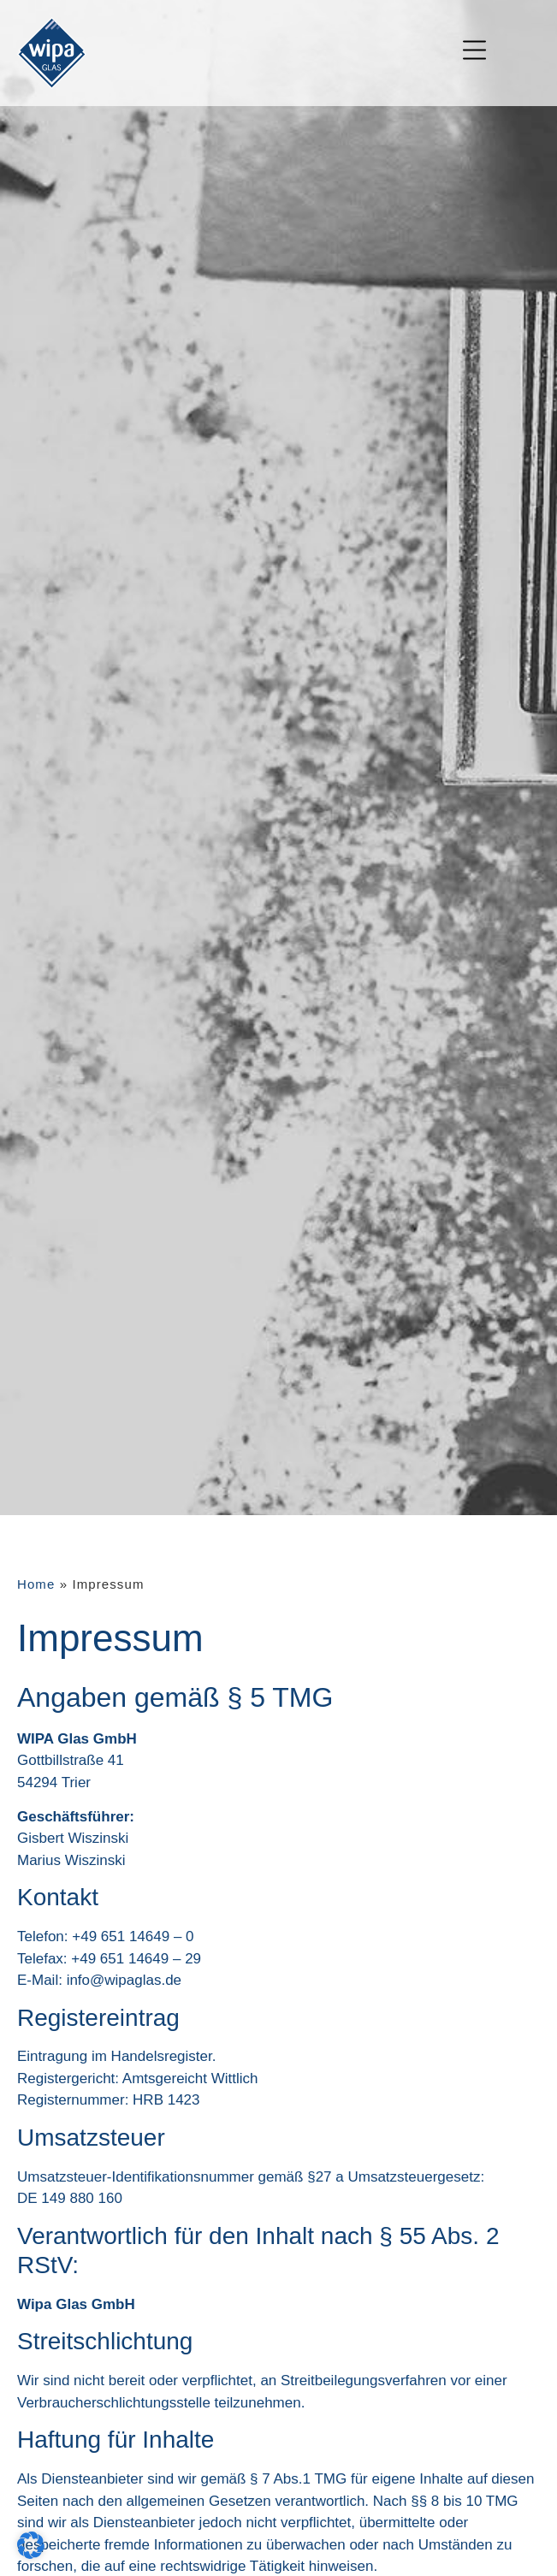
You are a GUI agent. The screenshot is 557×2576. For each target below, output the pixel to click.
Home (36, 1584)
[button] (31, 2545)
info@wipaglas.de (124, 1980)
